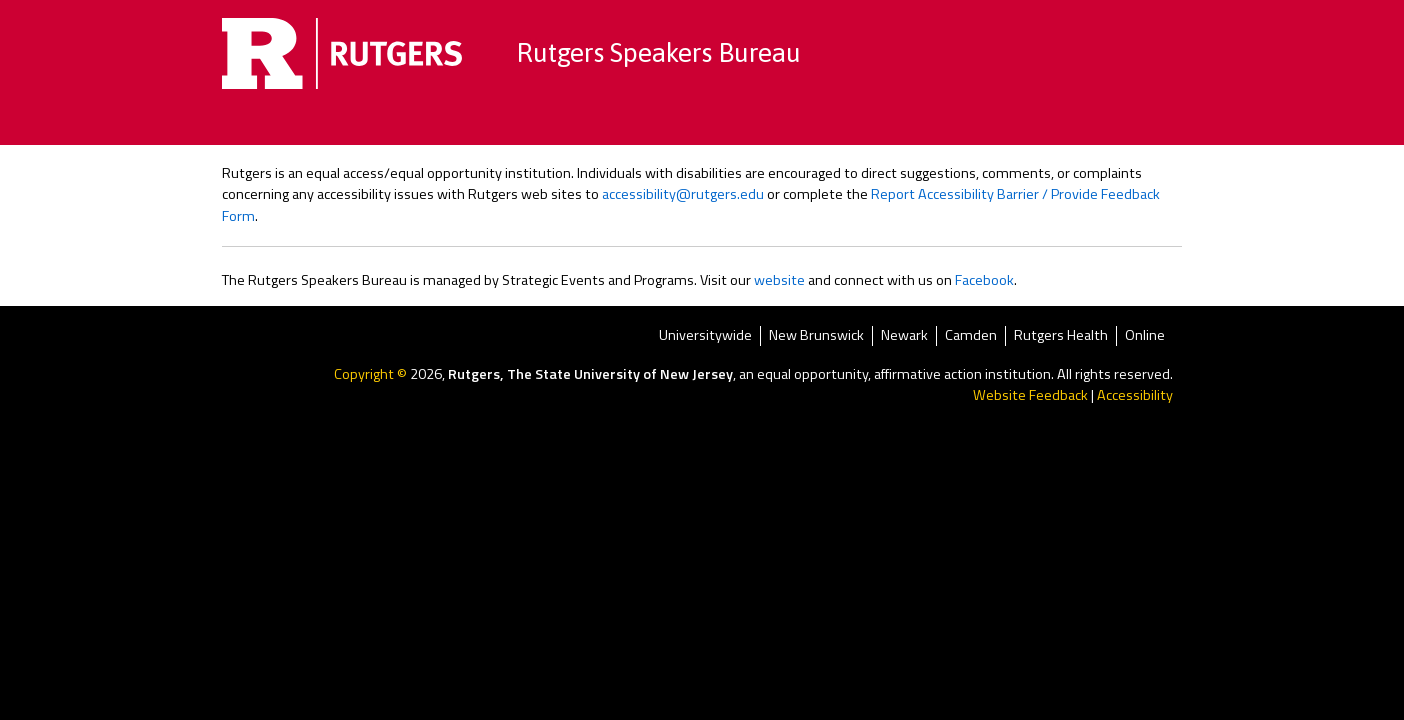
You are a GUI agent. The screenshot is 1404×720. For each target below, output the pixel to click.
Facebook (984, 280)
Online (1145, 335)
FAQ (983, 125)
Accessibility (1135, 395)
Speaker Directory (704, 125)
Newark (904, 335)
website (779, 280)
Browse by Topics (546, 125)
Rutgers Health (1061, 335)
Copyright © (372, 374)
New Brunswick (816, 335)
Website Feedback (1030, 395)
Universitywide (705, 335)
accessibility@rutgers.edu (683, 194)
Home (427, 125)
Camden (971, 335)
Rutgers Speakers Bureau (658, 52)
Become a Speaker (866, 125)
